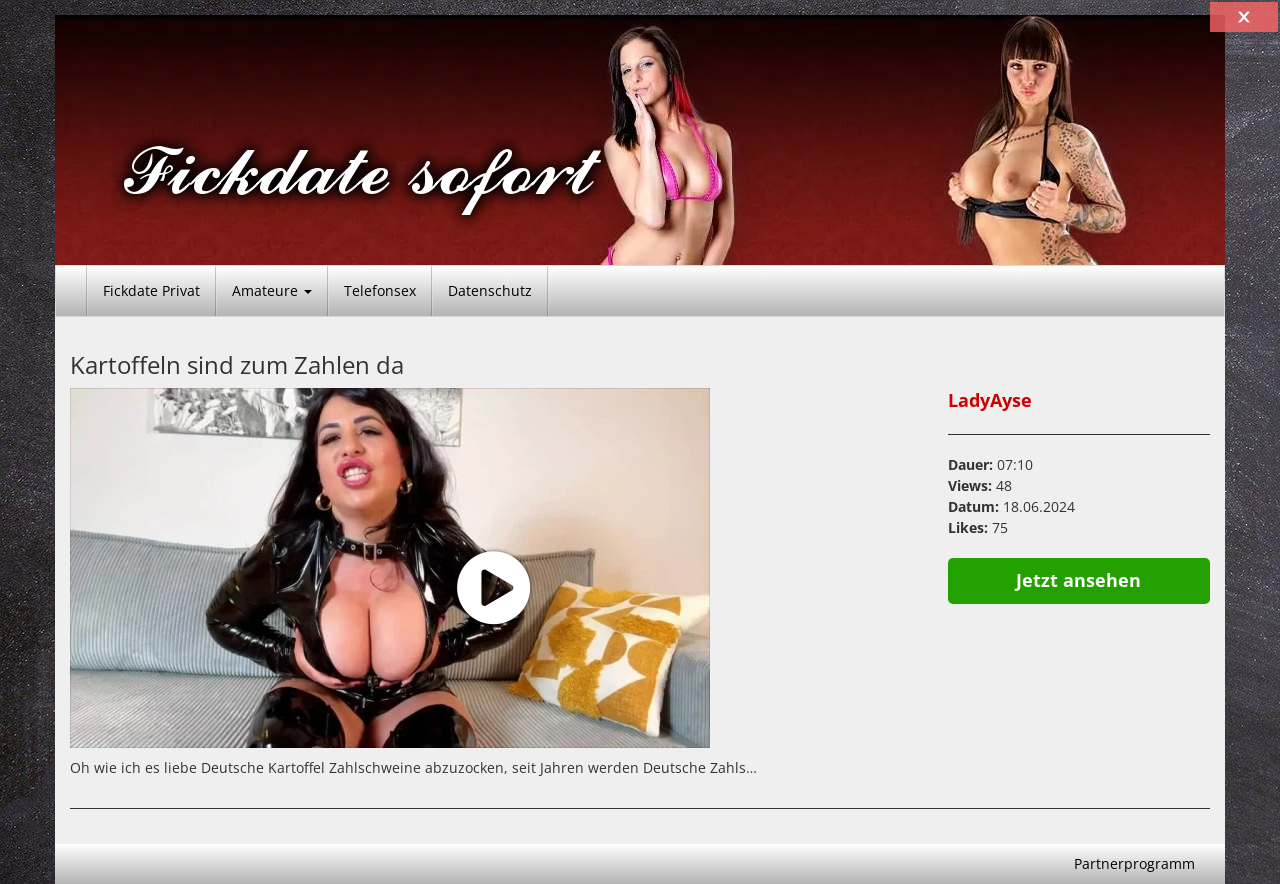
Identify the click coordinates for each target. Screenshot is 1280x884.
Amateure (272, 290)
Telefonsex (380, 290)
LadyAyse (990, 400)
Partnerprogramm (1134, 863)
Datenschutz (490, 290)
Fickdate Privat (151, 290)
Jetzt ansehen (1078, 580)
